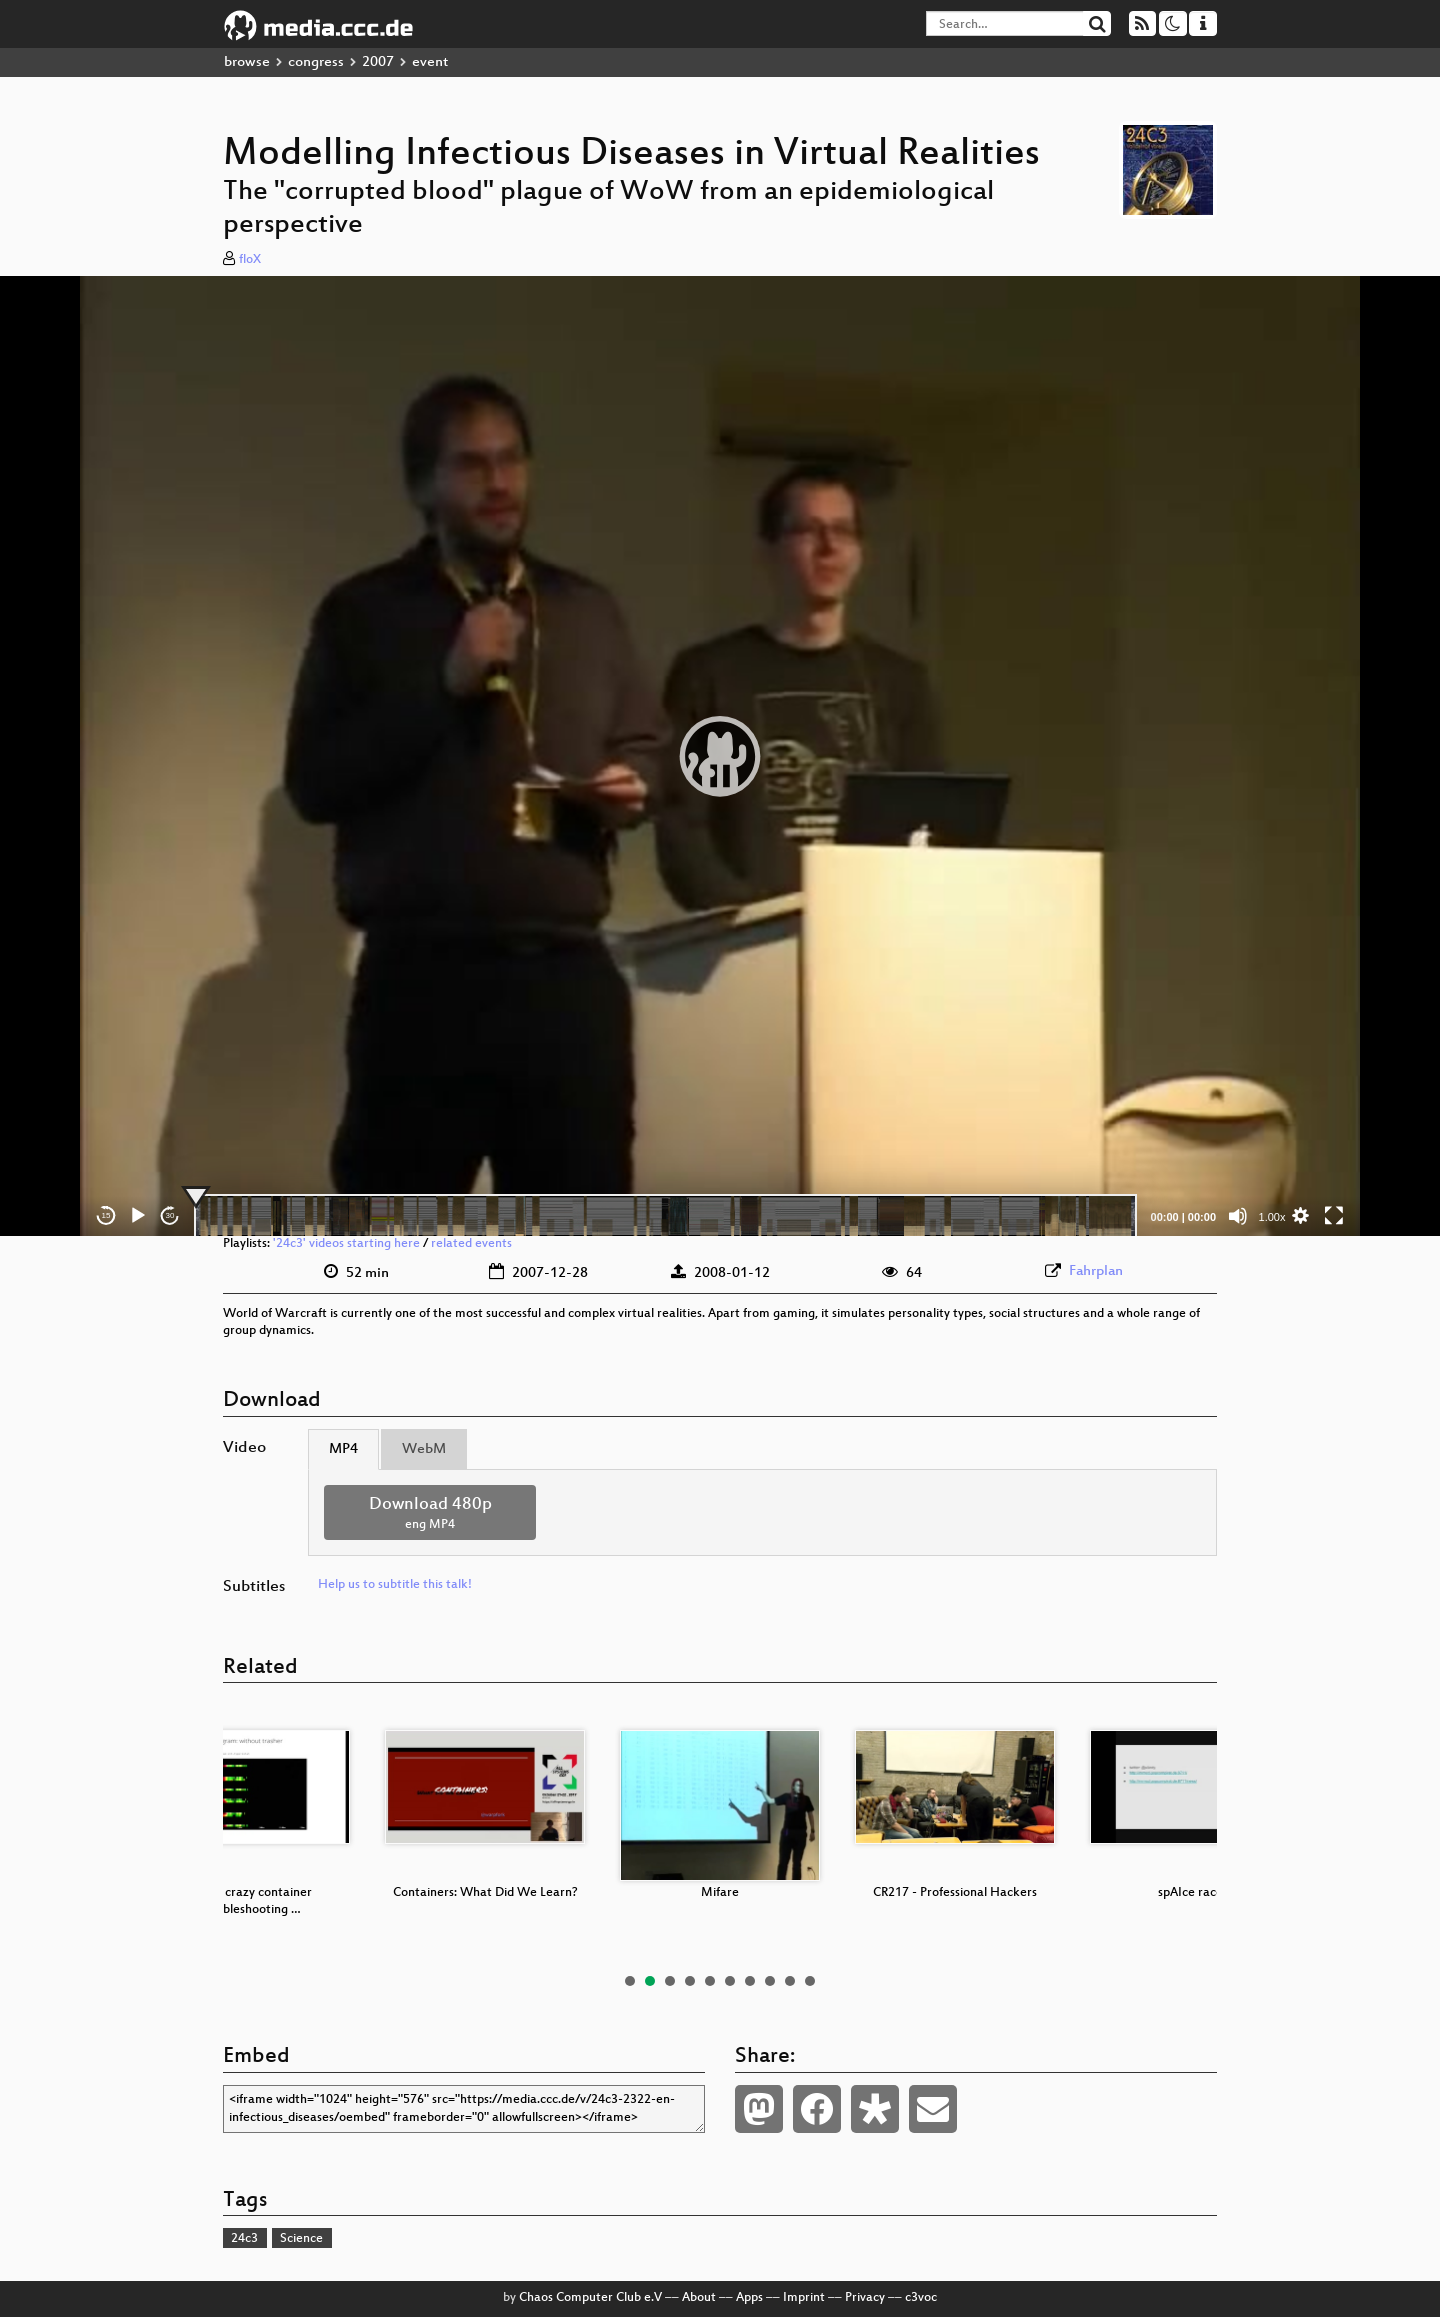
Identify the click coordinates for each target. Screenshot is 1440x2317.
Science (301, 2239)
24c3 (244, 2239)
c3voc (921, 2298)
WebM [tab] (424, 1449)
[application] (720, 756)
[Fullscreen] (1334, 1216)
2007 (378, 62)
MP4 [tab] (343, 1449)
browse (247, 62)
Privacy (865, 2298)
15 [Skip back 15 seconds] (106, 1215)
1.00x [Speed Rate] (1272, 1217)
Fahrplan (1096, 1271)
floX (250, 260)
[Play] (138, 1216)
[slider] (665, 1216)
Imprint (804, 2298)
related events (471, 1244)
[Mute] (1238, 1216)
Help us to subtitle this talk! (395, 1585)
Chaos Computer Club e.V (590, 2298)
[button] (720, 756)
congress (316, 62)
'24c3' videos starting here (346, 1244)
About (699, 2298)
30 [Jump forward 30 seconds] (170, 1215)
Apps (749, 2298)
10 (810, 1981)
